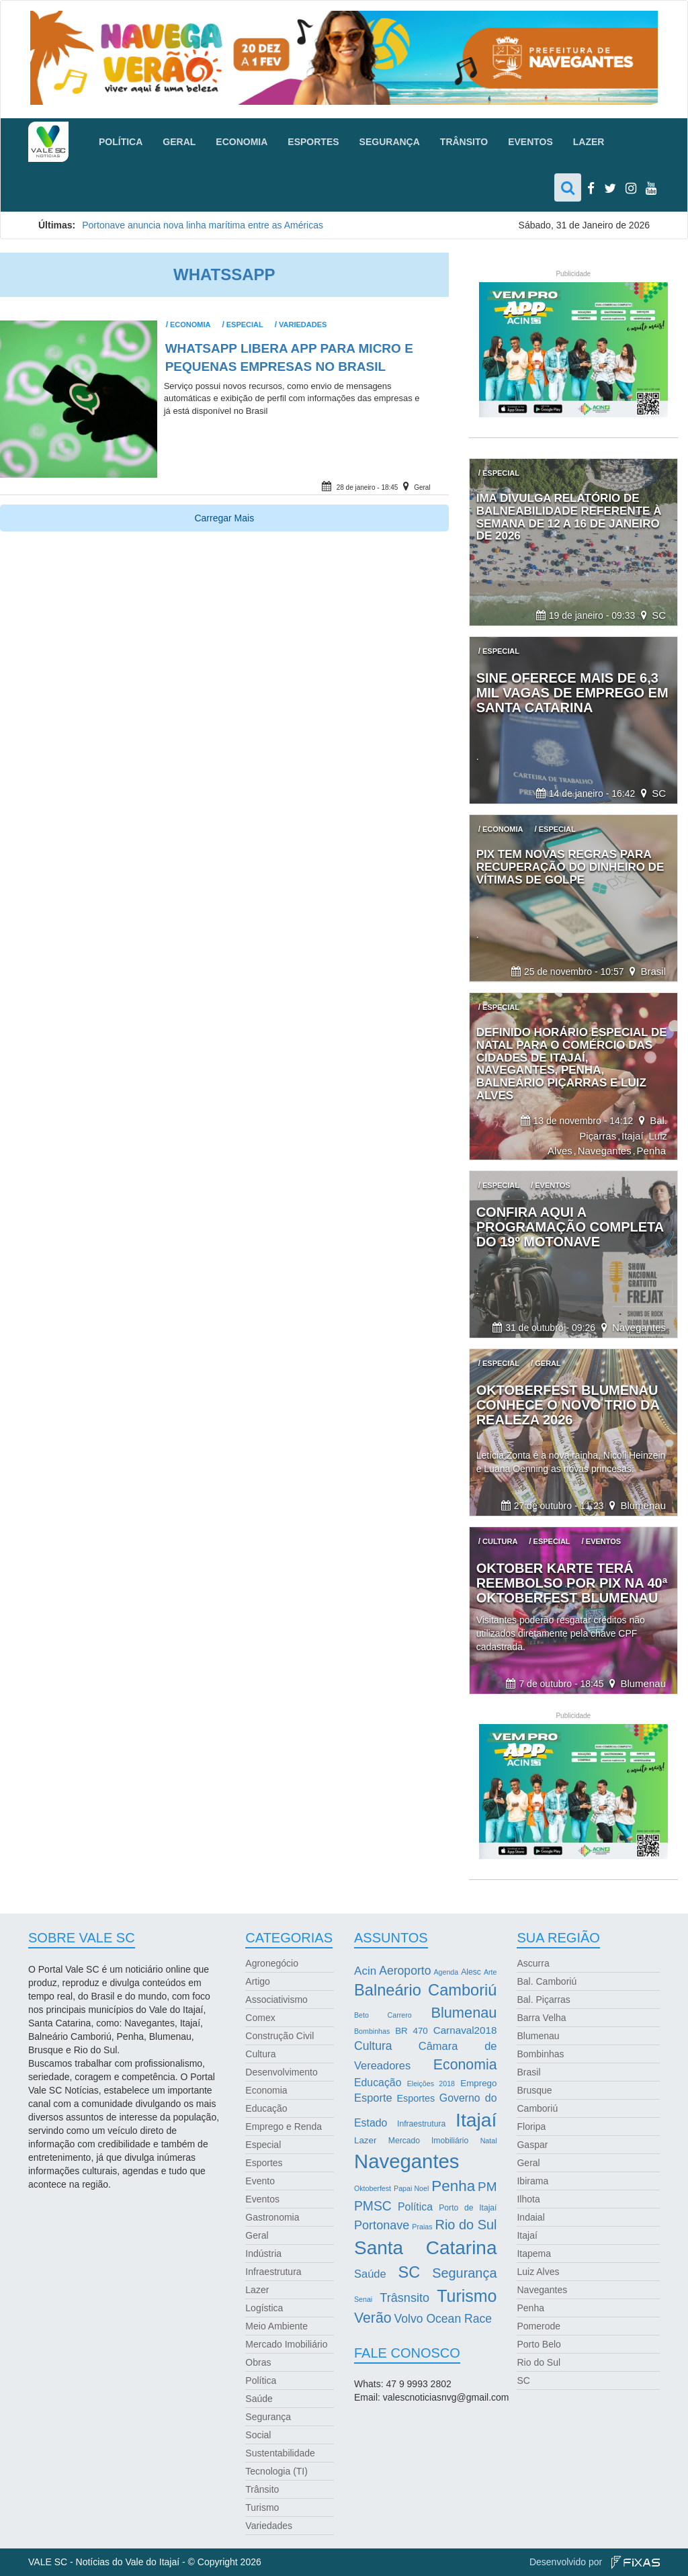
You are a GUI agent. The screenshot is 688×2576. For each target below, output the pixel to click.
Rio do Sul (538, 2362)
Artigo (257, 1981)
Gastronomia (272, 2217)
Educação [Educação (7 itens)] (377, 2082)
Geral (179, 141)
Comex (260, 2017)
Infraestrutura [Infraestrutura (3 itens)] (421, 2124)
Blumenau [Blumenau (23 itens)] (464, 2012)
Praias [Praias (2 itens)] (422, 2227)
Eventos (530, 141)
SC (659, 615)
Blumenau (643, 1505)
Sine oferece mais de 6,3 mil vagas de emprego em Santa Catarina (572, 693)
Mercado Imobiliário (286, 2344)
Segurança (389, 141)
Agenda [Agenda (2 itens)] (445, 1972)
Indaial (530, 2217)
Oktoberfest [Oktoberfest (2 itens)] (372, 2188)
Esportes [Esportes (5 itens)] (415, 2098)
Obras (258, 2362)
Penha (651, 1150)
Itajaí (632, 1136)
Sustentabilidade (280, 2453)
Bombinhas (540, 2054)
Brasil (653, 971)
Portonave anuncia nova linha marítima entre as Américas (204, 225)
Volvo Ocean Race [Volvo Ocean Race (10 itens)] (443, 2318)
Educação (266, 2108)
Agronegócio (271, 1963)
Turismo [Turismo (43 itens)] (467, 2295)
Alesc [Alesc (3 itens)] (471, 1972)
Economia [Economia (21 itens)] (465, 2065)
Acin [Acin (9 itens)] (365, 1971)
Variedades (303, 324)
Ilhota (528, 2199)
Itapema (534, 2253)
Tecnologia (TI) (276, 2471)
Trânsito (464, 141)
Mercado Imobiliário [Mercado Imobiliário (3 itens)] (428, 2140)
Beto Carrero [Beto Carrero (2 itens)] (383, 2015)
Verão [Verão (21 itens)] (373, 2318)
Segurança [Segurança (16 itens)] (464, 2273)
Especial (244, 324)
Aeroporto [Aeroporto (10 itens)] (405, 1970)
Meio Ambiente (276, 2326)
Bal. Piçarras (543, 1999)
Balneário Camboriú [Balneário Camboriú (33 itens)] (425, 1990)
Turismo (262, 2507)
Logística (264, 2308)
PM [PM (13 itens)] (487, 2187)
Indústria (263, 2253)
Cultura (260, 2054)
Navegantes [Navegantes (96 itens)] (407, 2161)
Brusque (534, 2090)
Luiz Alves (538, 2271)
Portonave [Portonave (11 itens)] (381, 2225)
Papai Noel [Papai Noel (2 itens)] (411, 2188)
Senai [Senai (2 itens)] (363, 2299)
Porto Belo (538, 2344)
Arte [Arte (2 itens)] (490, 1972)
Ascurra (533, 1963)
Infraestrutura (273, 2271)
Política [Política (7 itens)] (415, 2207)
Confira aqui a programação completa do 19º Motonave (570, 1227)
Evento (260, 2181)
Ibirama (532, 2181)
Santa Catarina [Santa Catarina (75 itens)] (425, 2247)
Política (120, 141)
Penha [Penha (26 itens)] (453, 2186)
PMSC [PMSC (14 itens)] (373, 2206)
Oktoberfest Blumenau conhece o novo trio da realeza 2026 (568, 1405)
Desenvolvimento (281, 2072)
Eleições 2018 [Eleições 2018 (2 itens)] (431, 2083)
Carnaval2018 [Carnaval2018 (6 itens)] (465, 2030)
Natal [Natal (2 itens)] (488, 2141)
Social (258, 2435)
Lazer (589, 141)
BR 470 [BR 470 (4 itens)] (411, 2031)
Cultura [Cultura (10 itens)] (373, 2046)
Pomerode (538, 2326)
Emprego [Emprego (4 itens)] (478, 2083)
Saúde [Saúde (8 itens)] (370, 2274)
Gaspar (532, 2144)
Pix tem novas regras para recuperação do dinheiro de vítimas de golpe (570, 867)
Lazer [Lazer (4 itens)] (365, 2140)
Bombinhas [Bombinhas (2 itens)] (372, 2031)
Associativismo (276, 1999)
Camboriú (537, 2108)
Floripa (531, 2126)
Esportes (313, 141)
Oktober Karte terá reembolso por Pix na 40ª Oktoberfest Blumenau (572, 1583)
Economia (241, 141)
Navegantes (605, 1150)
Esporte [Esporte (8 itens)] (373, 2098)
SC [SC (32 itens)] (409, 2272)
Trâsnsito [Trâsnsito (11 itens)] (404, 2298)
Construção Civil (279, 2035)
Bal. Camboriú (546, 1981)
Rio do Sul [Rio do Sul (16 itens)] (466, 2224)
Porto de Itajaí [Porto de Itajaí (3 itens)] (468, 2208)
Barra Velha (541, 2017)
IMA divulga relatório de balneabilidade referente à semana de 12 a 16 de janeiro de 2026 (569, 517)
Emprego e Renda (283, 2126)
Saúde (258, 2398)
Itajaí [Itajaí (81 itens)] (476, 2120)
